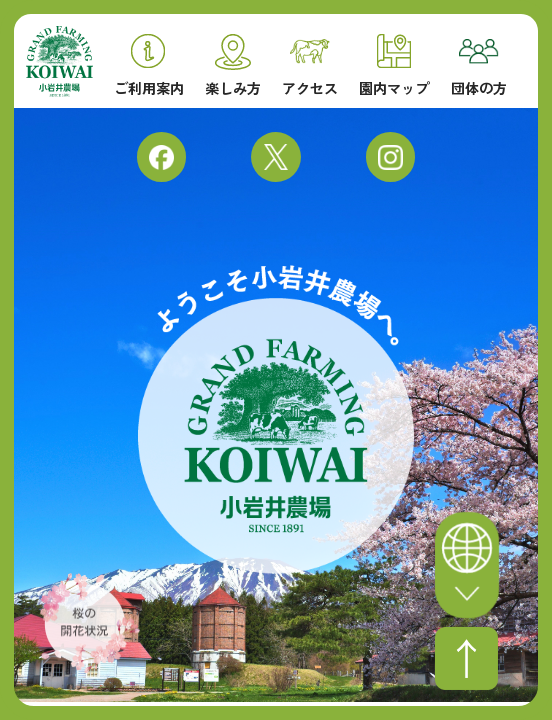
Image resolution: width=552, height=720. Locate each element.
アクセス (310, 67)
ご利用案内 (149, 65)
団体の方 (479, 67)
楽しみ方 (233, 65)
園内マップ (394, 65)
